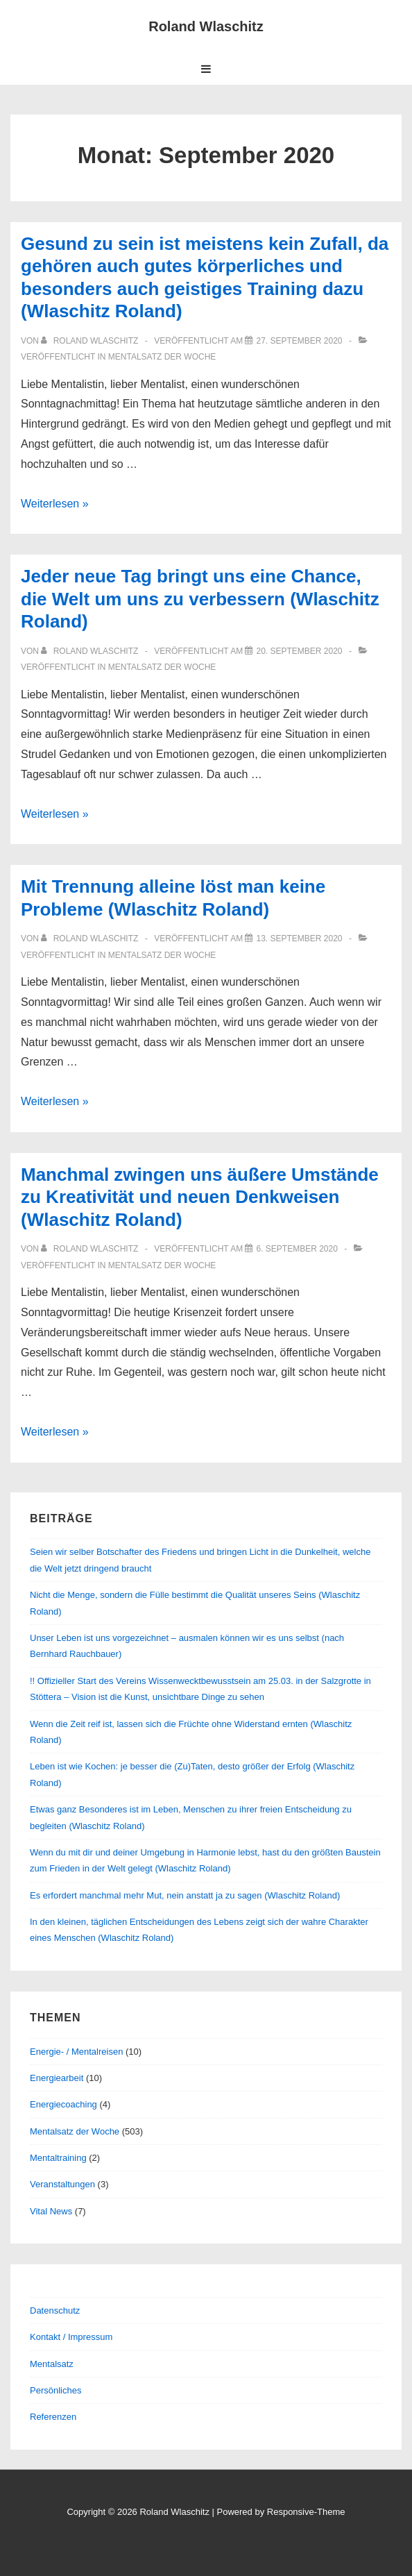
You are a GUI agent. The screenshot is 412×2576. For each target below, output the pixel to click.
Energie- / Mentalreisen (76, 2051)
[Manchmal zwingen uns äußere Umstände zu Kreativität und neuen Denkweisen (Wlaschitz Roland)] (296, 1249)
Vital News (51, 2211)
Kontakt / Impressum (71, 2337)
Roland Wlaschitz (206, 26)
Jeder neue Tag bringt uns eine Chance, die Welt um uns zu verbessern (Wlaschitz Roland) (200, 599)
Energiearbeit (56, 2078)
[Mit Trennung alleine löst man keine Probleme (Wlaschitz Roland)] (299, 938)
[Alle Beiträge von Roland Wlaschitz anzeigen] (90, 341)
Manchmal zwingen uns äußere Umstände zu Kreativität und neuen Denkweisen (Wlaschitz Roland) (200, 1197)
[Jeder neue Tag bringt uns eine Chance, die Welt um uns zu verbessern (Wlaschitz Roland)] (299, 651)
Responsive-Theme (306, 2512)
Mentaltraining (58, 2158)
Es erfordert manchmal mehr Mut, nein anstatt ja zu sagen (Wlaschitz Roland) (185, 1895)
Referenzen (53, 2416)
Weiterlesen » (55, 504)
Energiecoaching (63, 2104)
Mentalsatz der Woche (162, 357)
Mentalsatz (52, 2364)
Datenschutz (55, 2310)
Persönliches (55, 2390)
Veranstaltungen (62, 2184)
